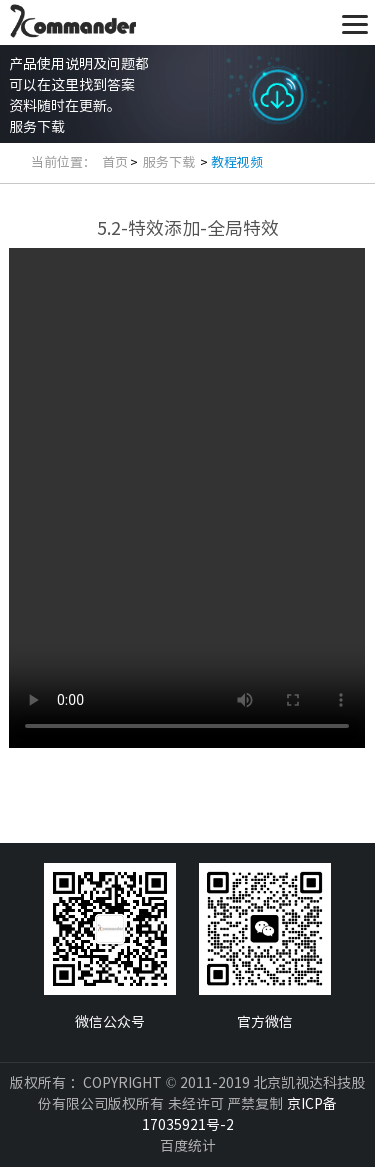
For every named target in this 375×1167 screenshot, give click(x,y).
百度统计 (188, 1146)
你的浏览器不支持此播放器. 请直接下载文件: (187, 498)
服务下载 (170, 162)
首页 (115, 162)
